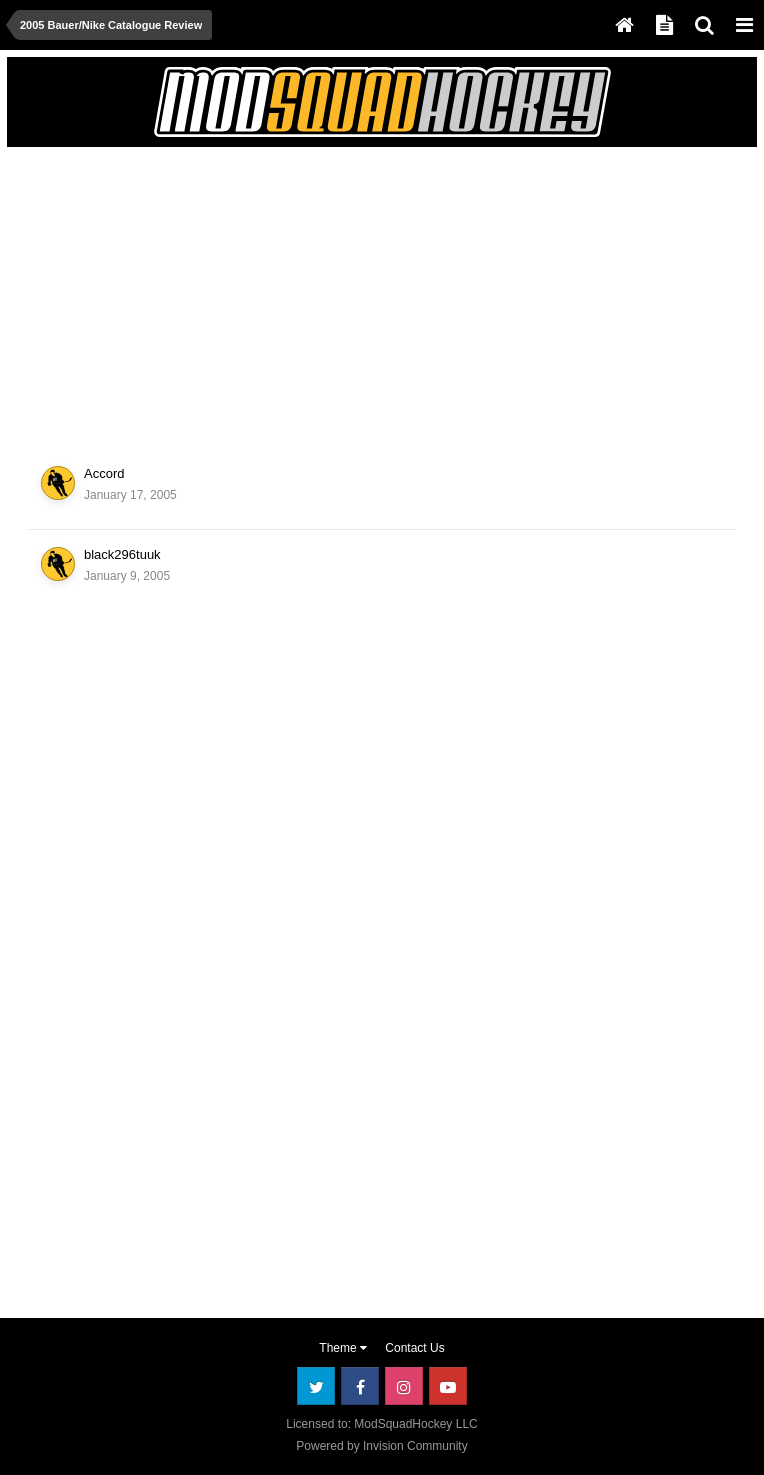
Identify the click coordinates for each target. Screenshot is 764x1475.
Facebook (360, 1386)
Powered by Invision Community (381, 1446)
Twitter (316, 1386)
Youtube (448, 1386)
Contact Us (414, 1348)
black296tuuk (122, 554)
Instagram (404, 1386)
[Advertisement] (248, 294)
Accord (104, 473)
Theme (343, 1348)
